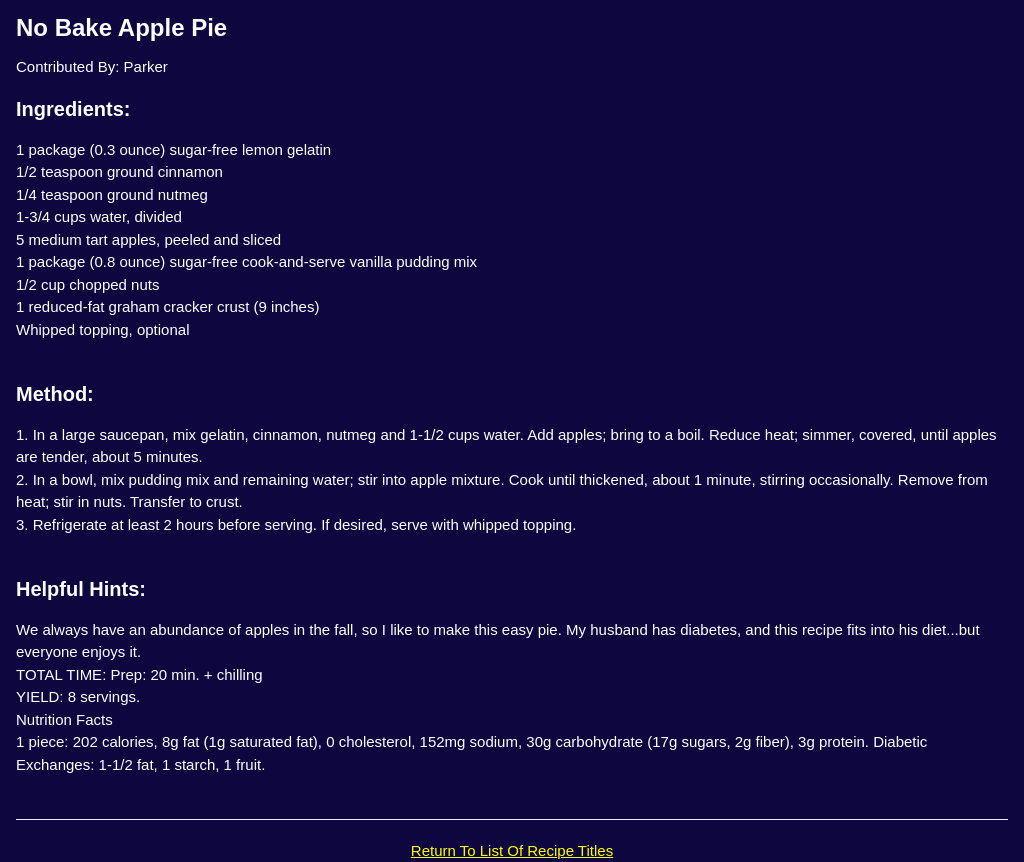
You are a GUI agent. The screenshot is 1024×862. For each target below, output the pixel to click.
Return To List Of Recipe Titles (512, 850)
